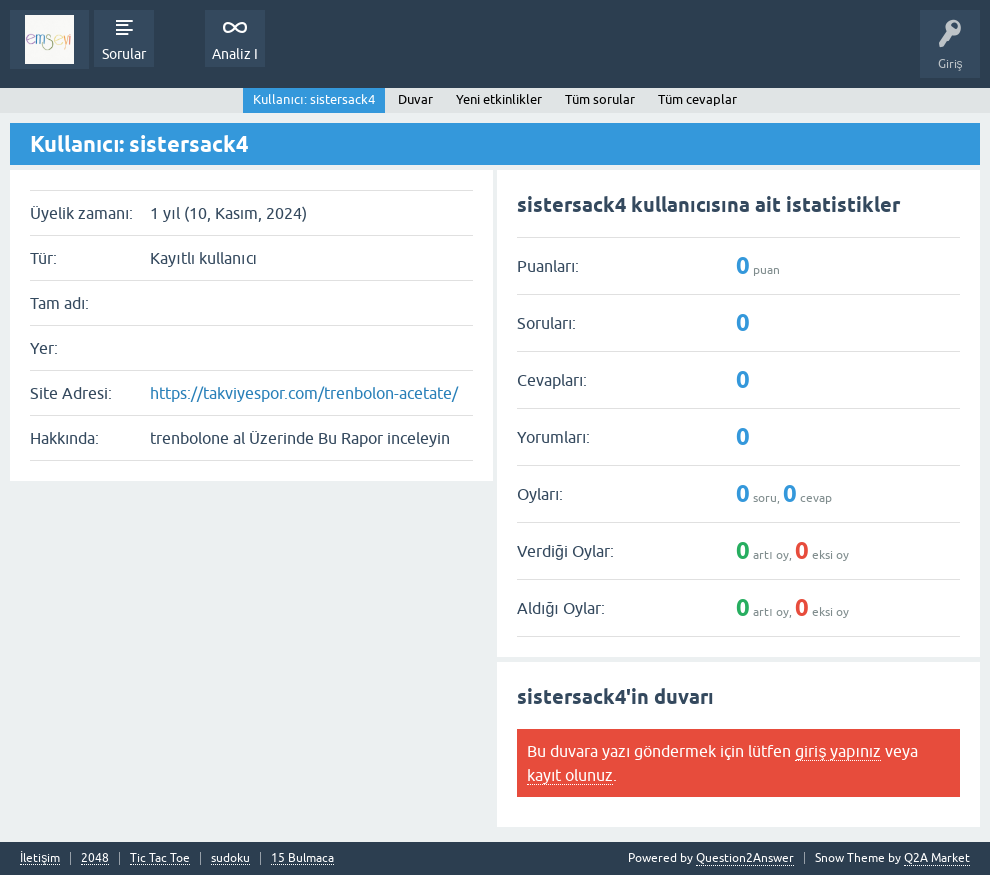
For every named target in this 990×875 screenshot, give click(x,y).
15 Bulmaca (302, 858)
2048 (95, 858)
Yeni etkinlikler (499, 99)
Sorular (124, 54)
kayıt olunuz (570, 775)
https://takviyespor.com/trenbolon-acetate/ (304, 393)
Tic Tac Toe (160, 858)
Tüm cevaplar (697, 99)
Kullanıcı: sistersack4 (313, 99)
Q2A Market (937, 858)
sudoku (230, 858)
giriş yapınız (838, 751)
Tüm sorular (600, 99)
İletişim (40, 858)
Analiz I (235, 54)
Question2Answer (745, 858)
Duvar (415, 99)
